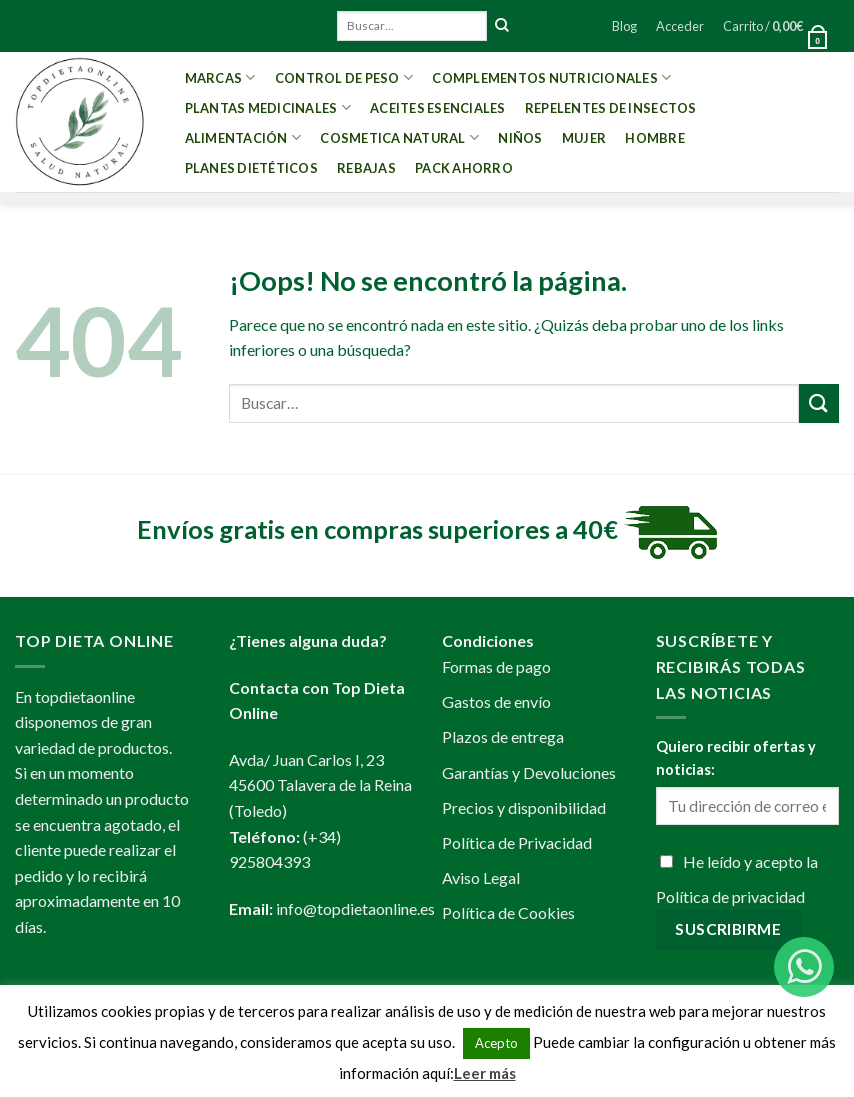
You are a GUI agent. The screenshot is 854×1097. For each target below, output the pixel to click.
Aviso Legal (481, 877)
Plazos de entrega (503, 736)
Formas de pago (496, 666)
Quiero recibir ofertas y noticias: (736, 758)
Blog (624, 26)
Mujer (584, 138)
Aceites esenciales (438, 108)
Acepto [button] (496, 1043)
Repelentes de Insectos (611, 108)
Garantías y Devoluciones (529, 772)
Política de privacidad (730, 896)
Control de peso (344, 77)
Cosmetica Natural (399, 137)
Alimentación (243, 137)
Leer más (485, 1073)
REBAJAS (366, 168)
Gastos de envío (496, 701)
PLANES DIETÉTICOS (251, 168)
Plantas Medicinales (268, 107)
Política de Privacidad (517, 842)
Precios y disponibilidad (524, 807)
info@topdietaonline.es (355, 908)
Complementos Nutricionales (551, 77)
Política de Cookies (508, 912)
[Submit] (502, 26)
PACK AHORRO (464, 168)
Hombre (655, 138)
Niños (520, 138)
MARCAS (220, 77)
